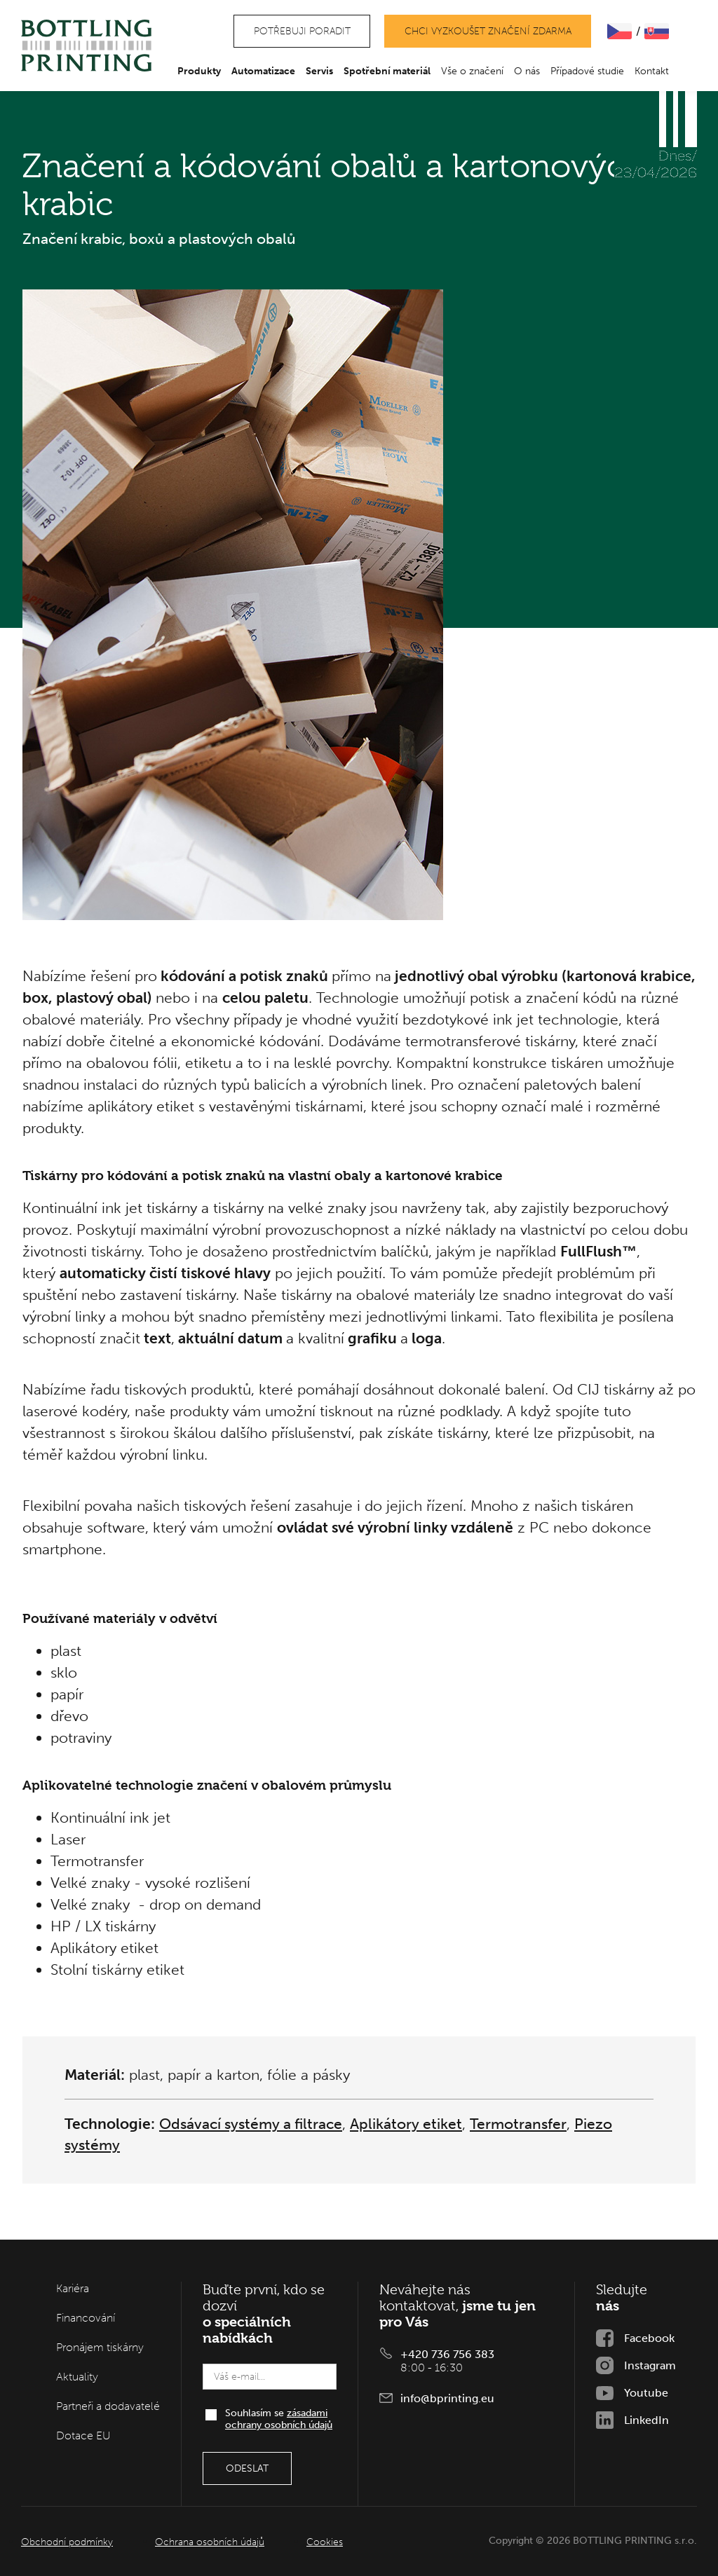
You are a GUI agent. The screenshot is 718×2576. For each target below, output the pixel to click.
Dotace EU (83, 2435)
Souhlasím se (278, 2419)
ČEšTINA (619, 31)
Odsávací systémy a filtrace (250, 2123)
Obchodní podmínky (67, 2542)
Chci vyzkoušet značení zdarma (487, 31)
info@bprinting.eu (447, 2398)
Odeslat (247, 2468)
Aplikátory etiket (406, 2123)
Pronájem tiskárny (100, 2347)
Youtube (646, 2392)
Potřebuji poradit (300, 31)
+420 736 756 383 (447, 2354)
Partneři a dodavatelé (108, 2406)
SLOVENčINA (656, 31)
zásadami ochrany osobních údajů (278, 2419)
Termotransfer (518, 2123)
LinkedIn (646, 2420)
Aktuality (77, 2376)
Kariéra (72, 2288)
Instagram (650, 2365)
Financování (85, 2317)
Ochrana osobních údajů (209, 2542)
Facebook (649, 2338)
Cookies (324, 2542)
